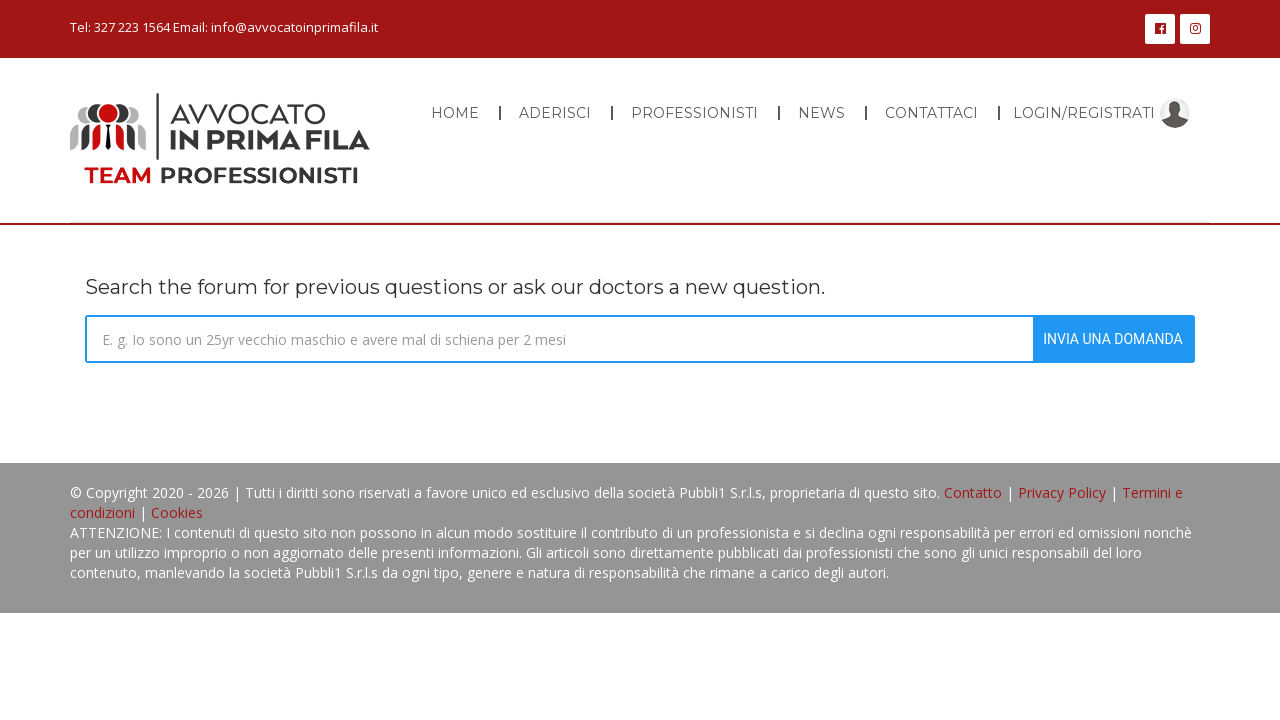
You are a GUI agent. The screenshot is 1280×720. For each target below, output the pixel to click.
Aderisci (555, 113)
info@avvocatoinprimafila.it (294, 27)
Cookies (177, 512)
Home (455, 113)
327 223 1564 (132, 27)
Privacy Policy (1062, 492)
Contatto (973, 492)
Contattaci (931, 113)
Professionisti (694, 113)
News (821, 113)
